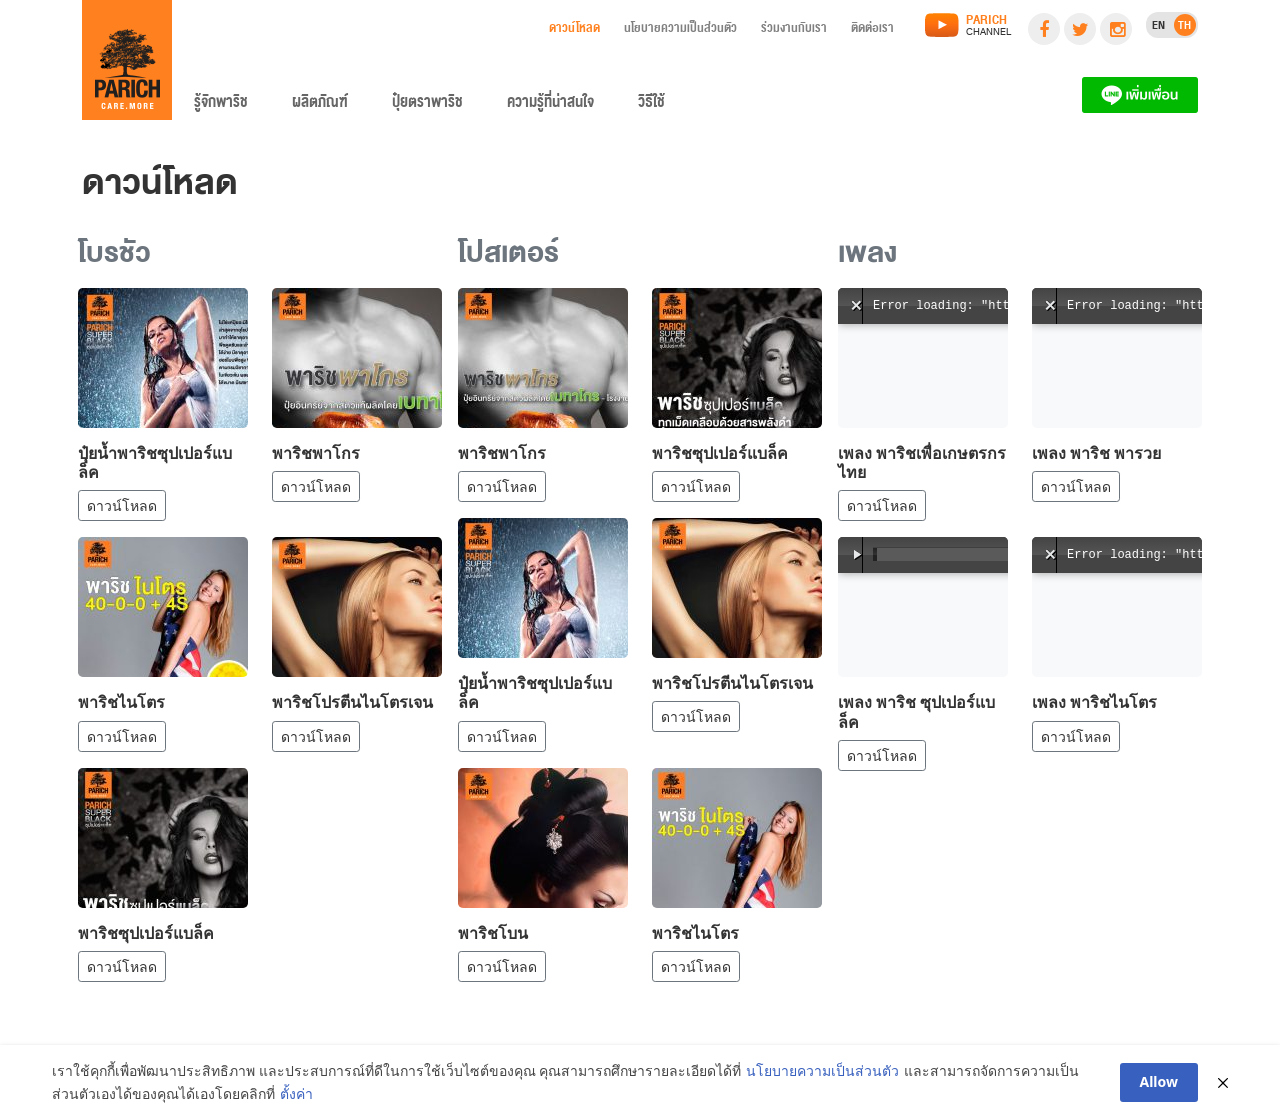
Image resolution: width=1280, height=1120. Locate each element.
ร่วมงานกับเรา (794, 31)
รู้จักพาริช (221, 106)
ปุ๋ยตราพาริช (427, 106)
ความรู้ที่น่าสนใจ (550, 106)
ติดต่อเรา (872, 31)
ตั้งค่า (296, 1093)
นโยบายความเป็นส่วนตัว (680, 31)
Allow (1159, 1081)
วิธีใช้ (651, 106)
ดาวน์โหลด (574, 31)
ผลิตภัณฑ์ (320, 106)
